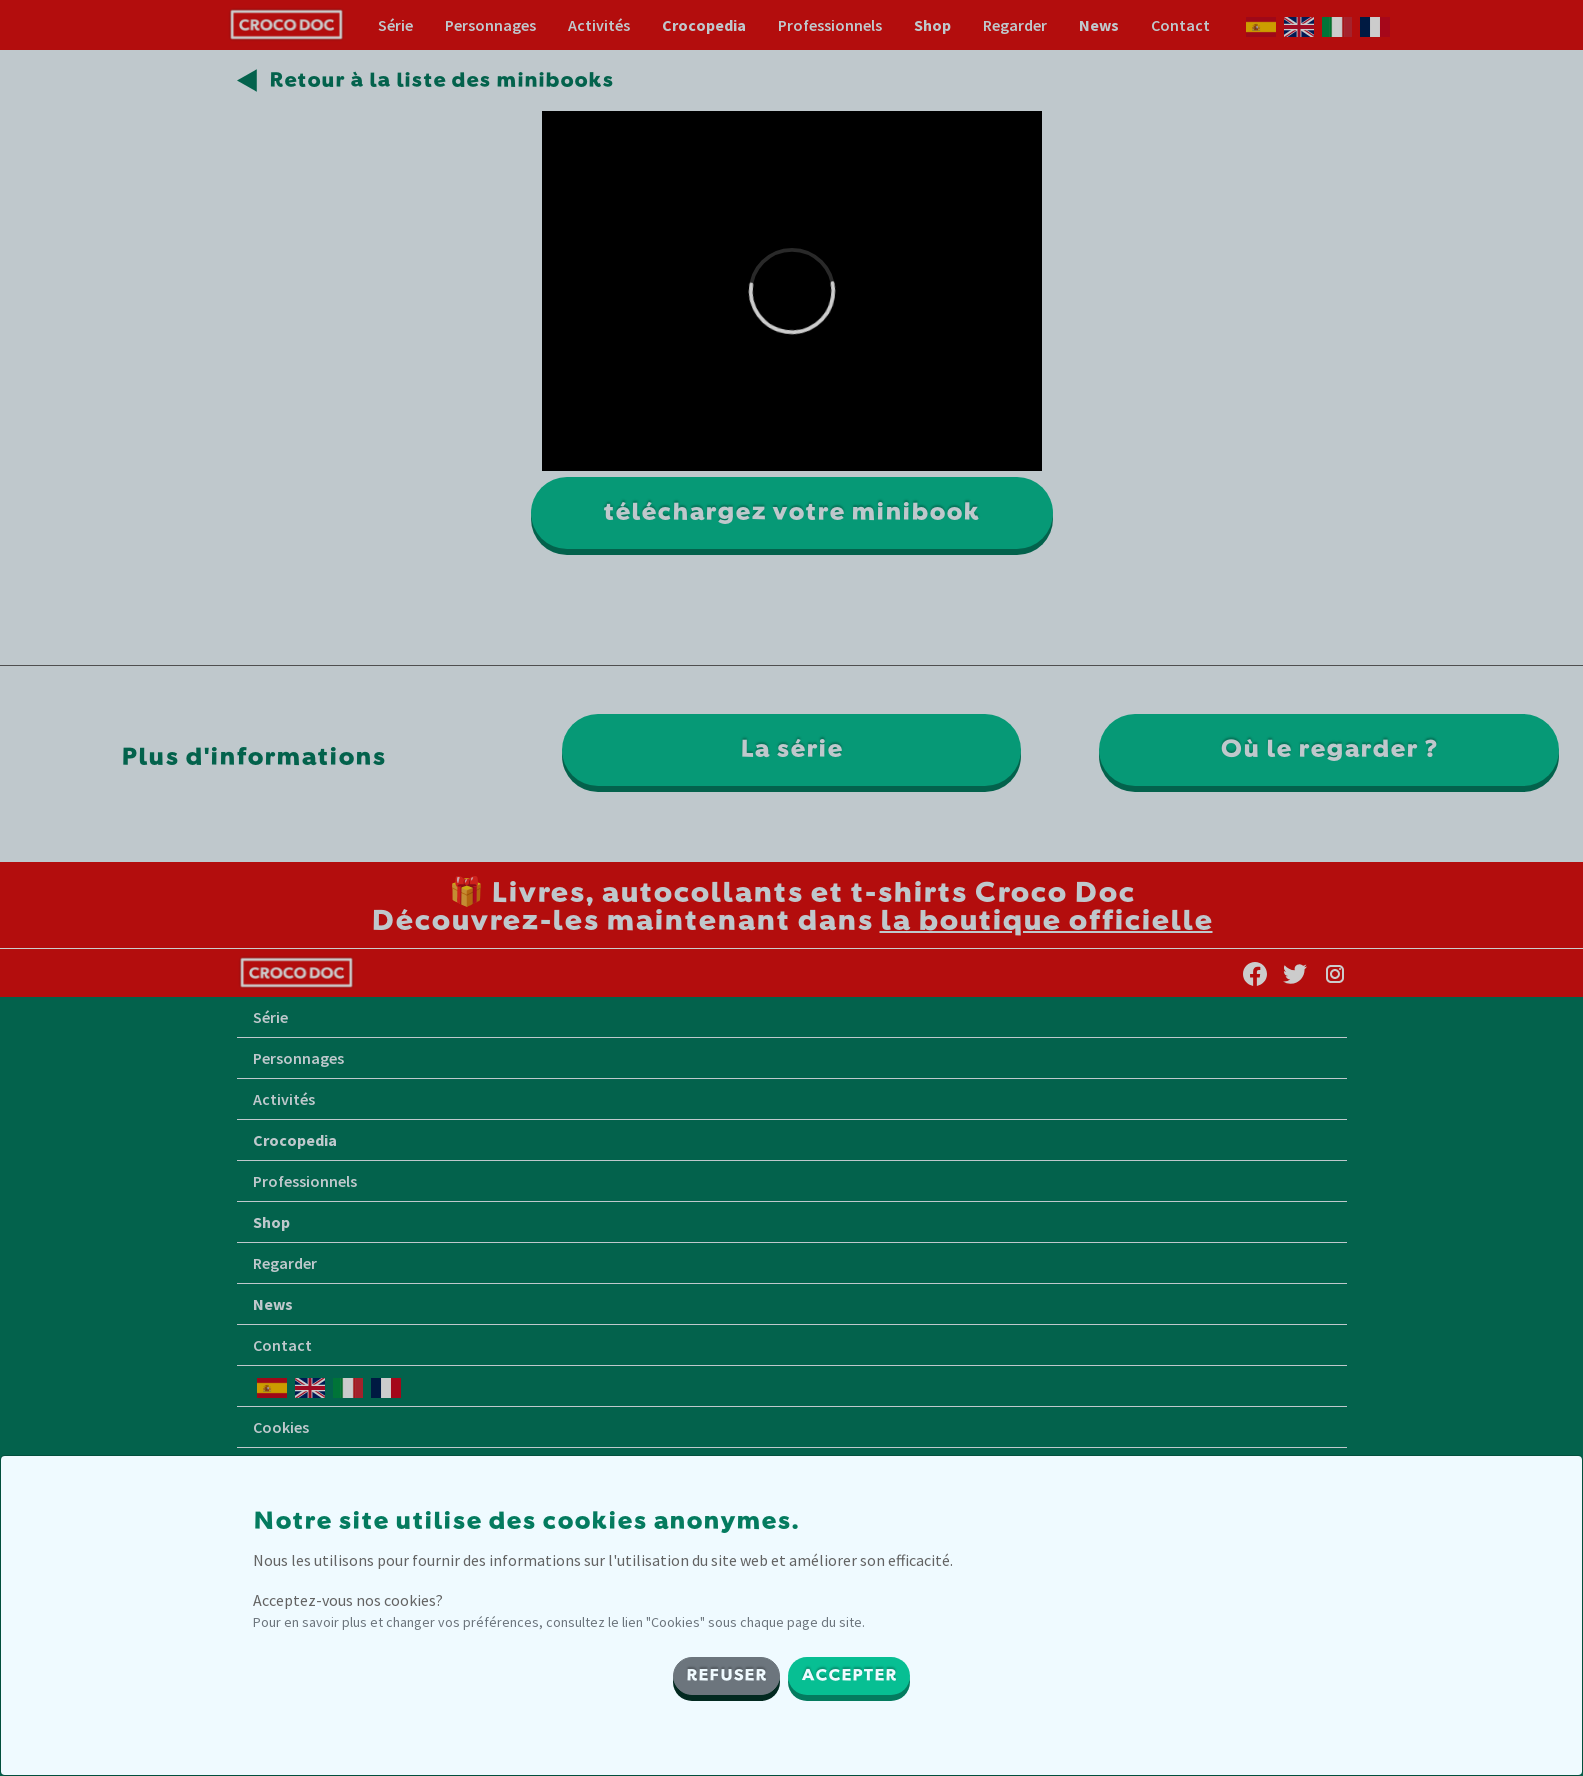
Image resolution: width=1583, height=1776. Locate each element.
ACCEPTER (849, 1676)
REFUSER (726, 1676)
